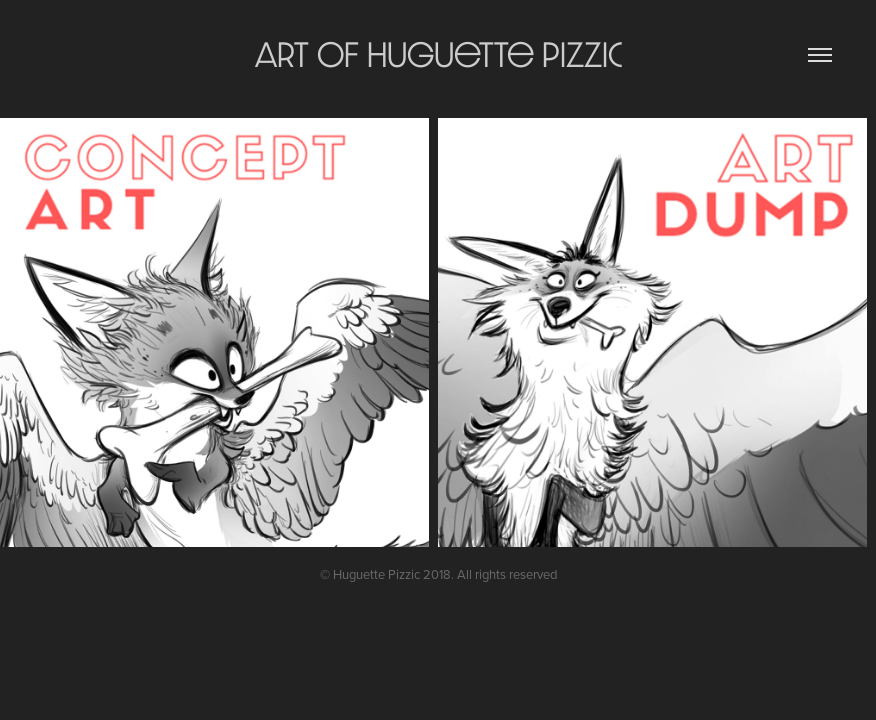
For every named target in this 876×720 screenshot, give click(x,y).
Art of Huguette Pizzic (438, 54)
